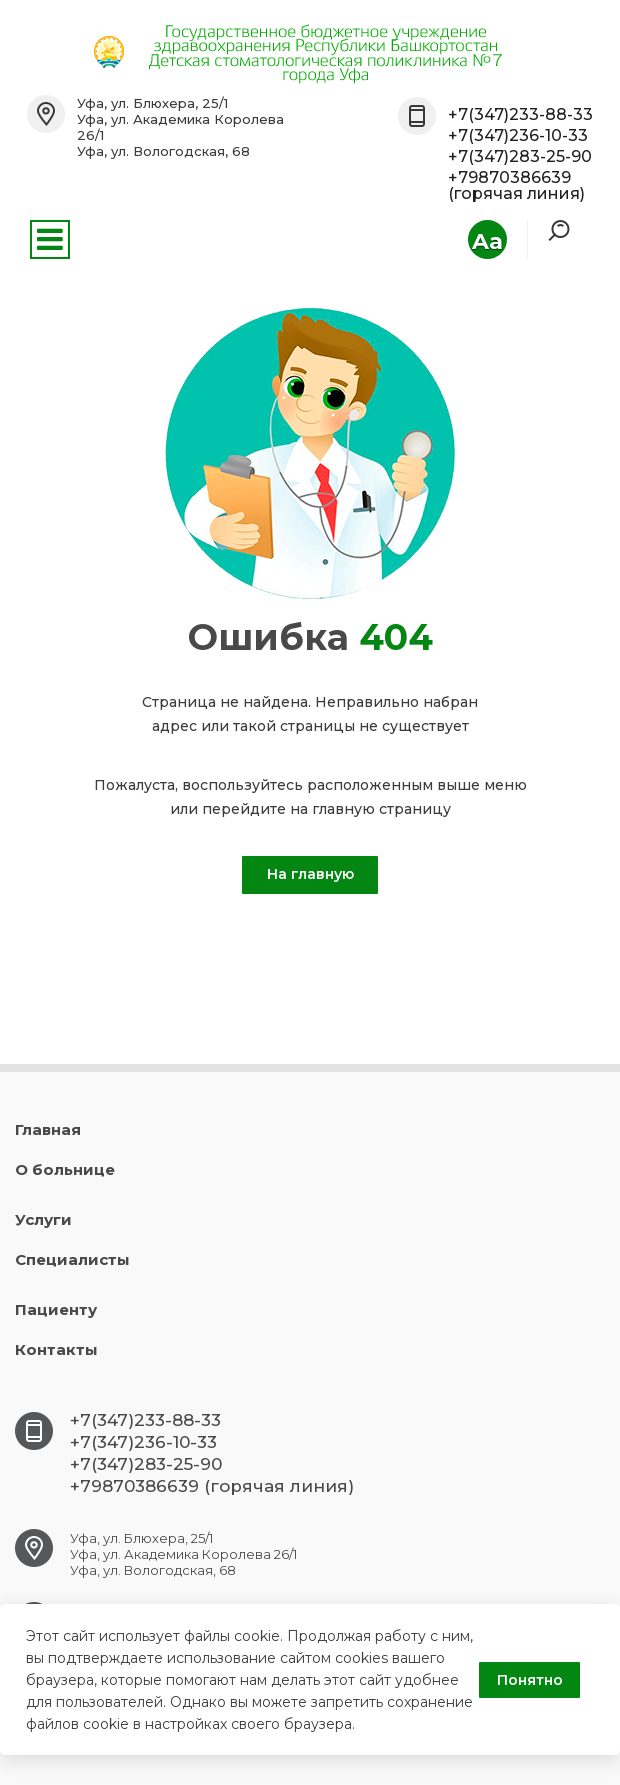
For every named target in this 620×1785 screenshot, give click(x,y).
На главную (310, 874)
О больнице (65, 1169)
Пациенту (56, 1309)
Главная (48, 1129)
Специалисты (72, 1259)
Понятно (530, 1680)
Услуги (43, 1219)
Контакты (56, 1349)
